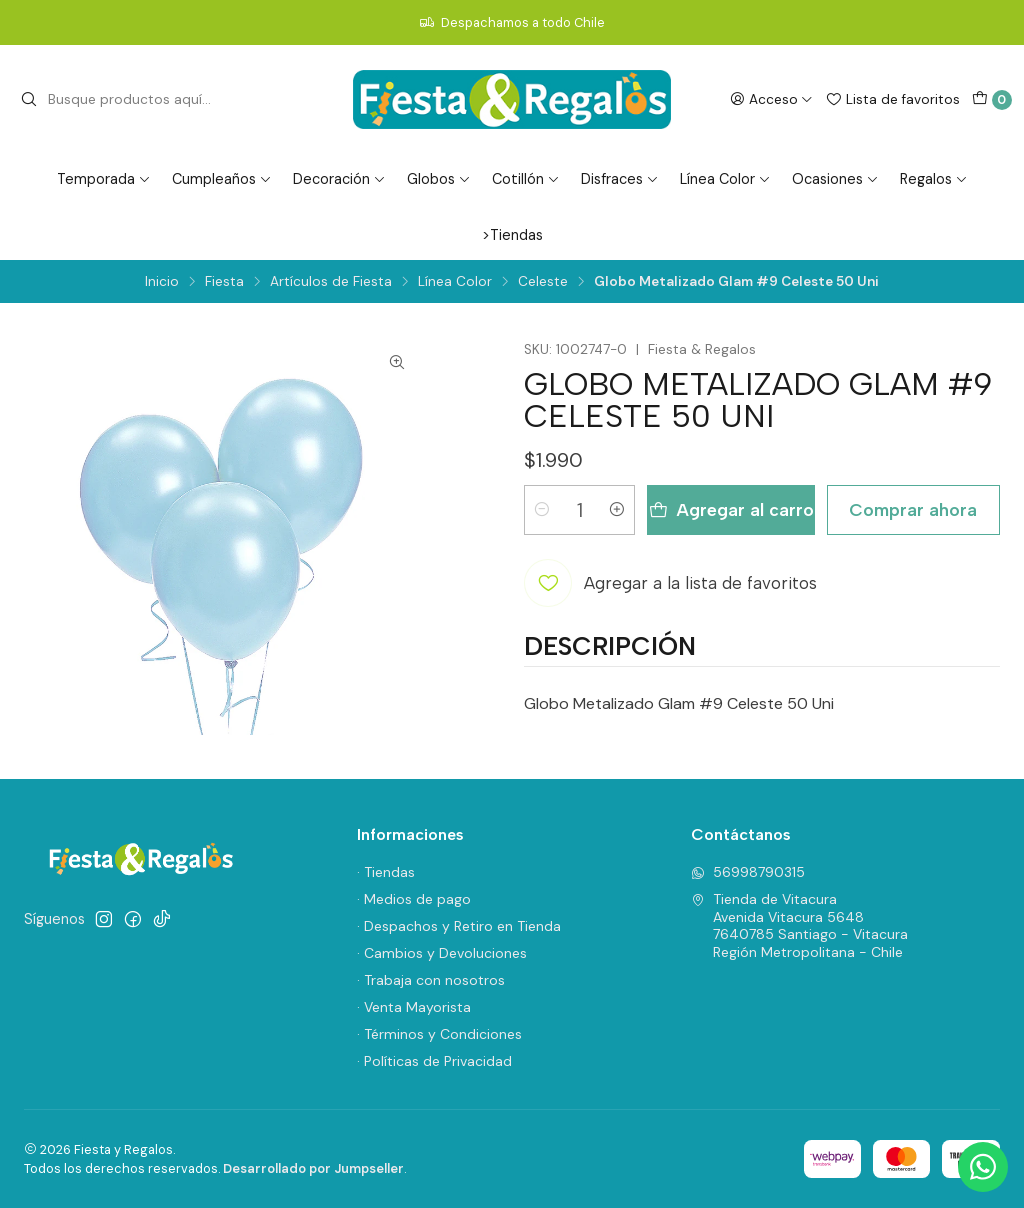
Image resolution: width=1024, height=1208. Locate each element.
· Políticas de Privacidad (434, 1061)
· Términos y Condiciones (439, 1034)
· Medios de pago (414, 899)
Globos (439, 179)
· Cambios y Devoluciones (442, 953)
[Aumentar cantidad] (617, 510)
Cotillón (526, 179)
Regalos (934, 179)
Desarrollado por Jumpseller (313, 1168)
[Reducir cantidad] (542, 510)
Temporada (104, 179)
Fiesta (224, 282)
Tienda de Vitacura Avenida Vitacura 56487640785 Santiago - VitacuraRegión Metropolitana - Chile (799, 925)
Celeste (543, 282)
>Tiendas (512, 235)
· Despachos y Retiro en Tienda (459, 926)
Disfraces (620, 179)
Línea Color (725, 179)
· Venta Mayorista (414, 1007)
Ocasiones (835, 179)
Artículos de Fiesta (331, 282)
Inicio (162, 282)
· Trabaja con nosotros (431, 980)
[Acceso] (771, 99)
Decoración (339, 179)
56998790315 (748, 872)
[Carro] (992, 100)
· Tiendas (386, 872)
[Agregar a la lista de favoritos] (670, 583)
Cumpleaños (222, 179)
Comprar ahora (913, 509)
